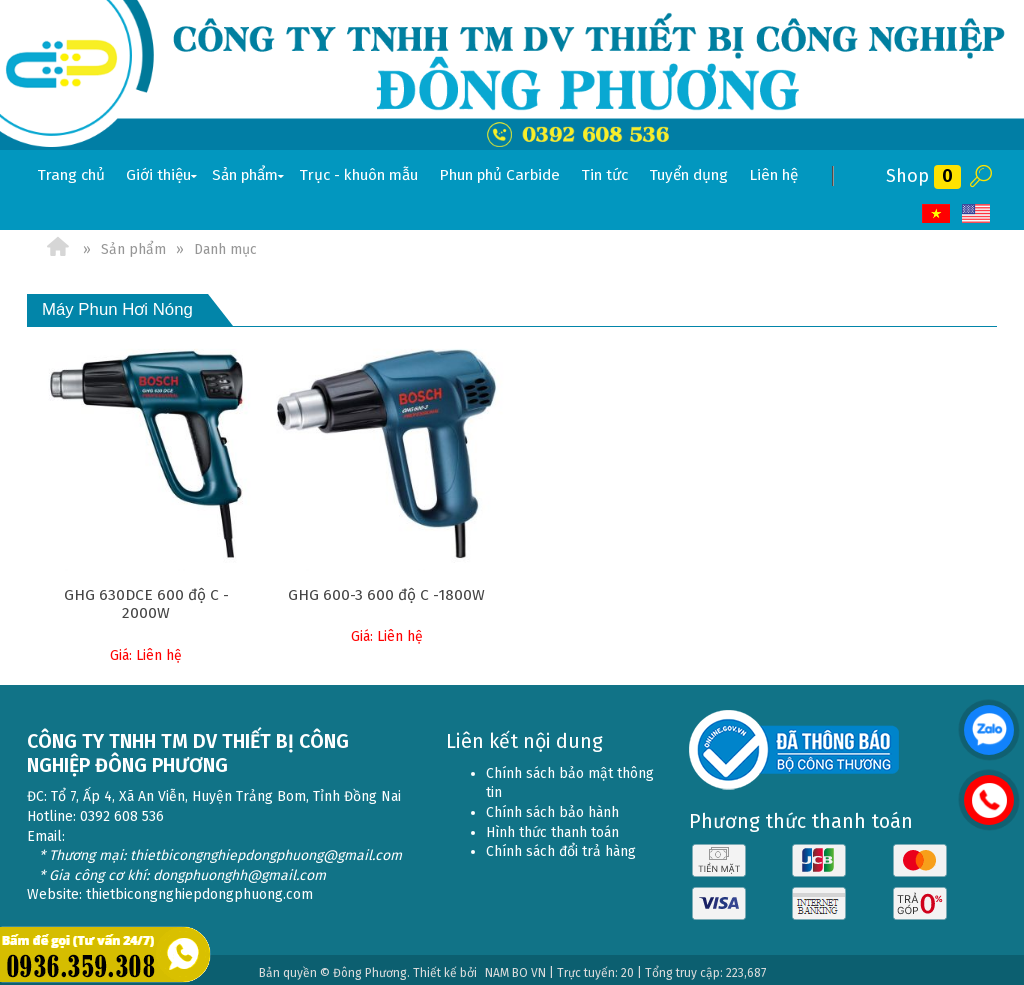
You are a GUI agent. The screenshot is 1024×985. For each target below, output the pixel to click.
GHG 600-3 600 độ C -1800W (386, 595)
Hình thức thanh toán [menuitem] (552, 826)
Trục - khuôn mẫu (358, 175)
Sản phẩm (250, 176)
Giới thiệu (163, 176)
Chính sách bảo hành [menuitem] (552, 806)
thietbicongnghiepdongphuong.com (199, 888)
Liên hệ (773, 175)
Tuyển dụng (688, 175)
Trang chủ (71, 175)
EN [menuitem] (977, 214)
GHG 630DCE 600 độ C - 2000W (146, 604)
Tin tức (604, 175)
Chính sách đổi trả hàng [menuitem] (561, 845)
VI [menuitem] (937, 214)
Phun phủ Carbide (499, 175)
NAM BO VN (515, 967)
